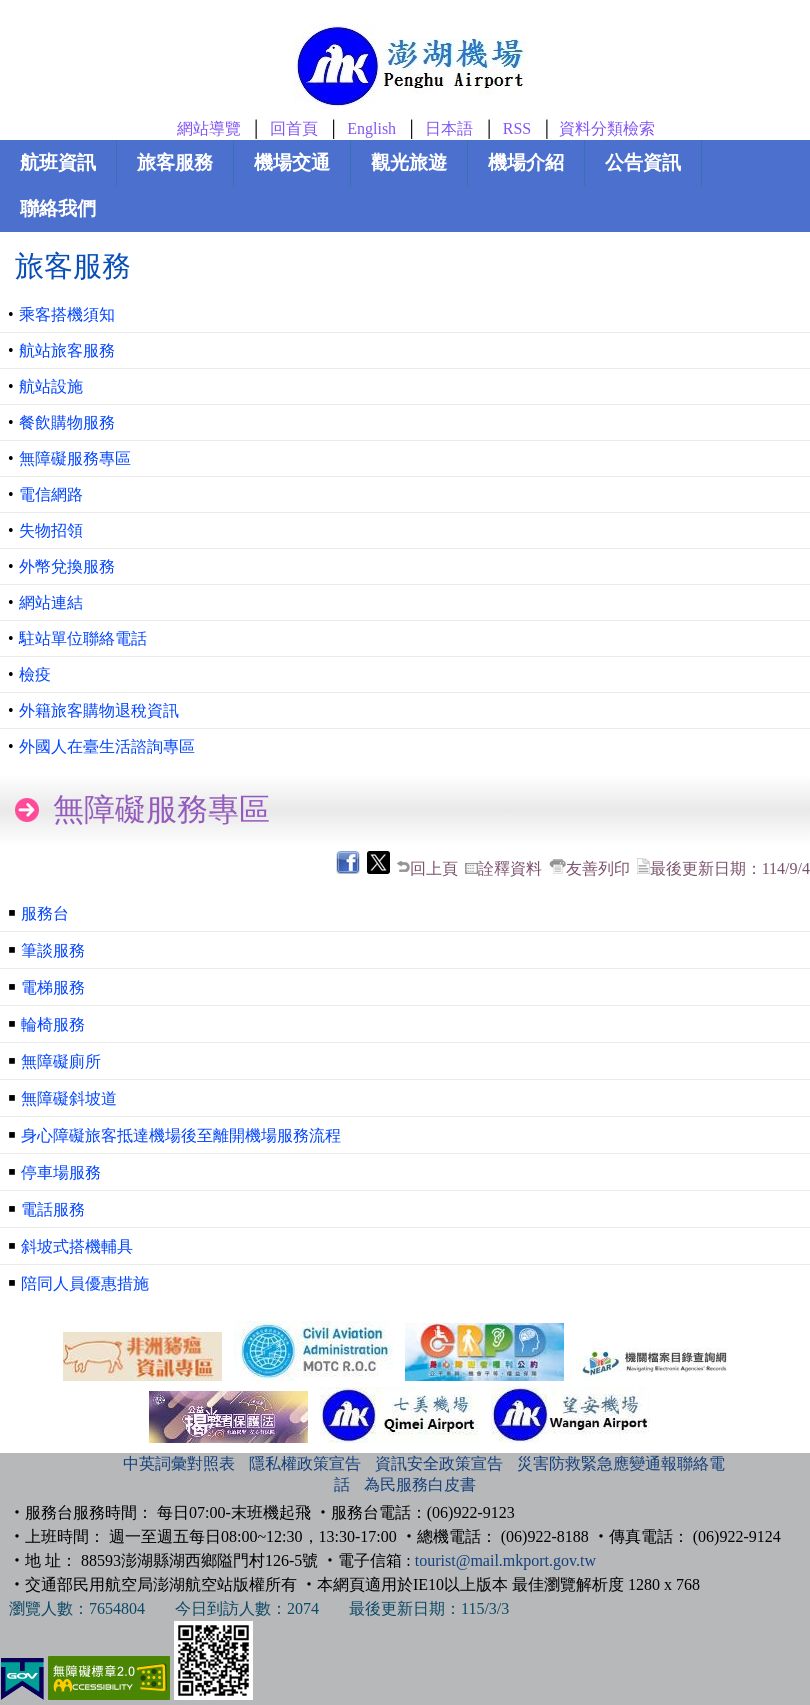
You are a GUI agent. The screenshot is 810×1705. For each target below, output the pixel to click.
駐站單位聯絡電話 (83, 638)
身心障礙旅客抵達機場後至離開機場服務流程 (181, 1135)
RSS (517, 128)
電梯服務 (53, 987)
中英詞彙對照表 (179, 1463)
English (371, 128)
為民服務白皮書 (420, 1484)
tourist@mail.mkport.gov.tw (505, 1560)
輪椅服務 (53, 1024)
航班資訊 (58, 162)
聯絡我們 (58, 208)
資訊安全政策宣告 (439, 1463)
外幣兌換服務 (67, 566)
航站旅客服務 (67, 350)
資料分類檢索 (607, 128)
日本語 (449, 128)
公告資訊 (643, 162)
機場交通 (292, 162)
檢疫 (35, 674)
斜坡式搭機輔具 (77, 1246)
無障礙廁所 (61, 1061)
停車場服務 (61, 1172)
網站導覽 (209, 128)
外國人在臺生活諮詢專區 (107, 746)
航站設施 (51, 386)
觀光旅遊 (409, 162)
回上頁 (434, 868)
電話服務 (53, 1209)
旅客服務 (175, 162)
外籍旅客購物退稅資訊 (99, 710)
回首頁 (294, 128)
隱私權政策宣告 (305, 1463)
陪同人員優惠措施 (85, 1283)
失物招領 (51, 530)
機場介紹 (526, 162)
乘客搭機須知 (67, 314)
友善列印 (598, 868)
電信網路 (51, 494)
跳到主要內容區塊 (36, 6)
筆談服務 (53, 950)
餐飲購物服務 (67, 422)
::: (101, 1463)
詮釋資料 (510, 868)
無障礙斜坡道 (69, 1098)
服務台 (45, 913)
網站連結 (51, 602)
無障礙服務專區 (75, 458)
